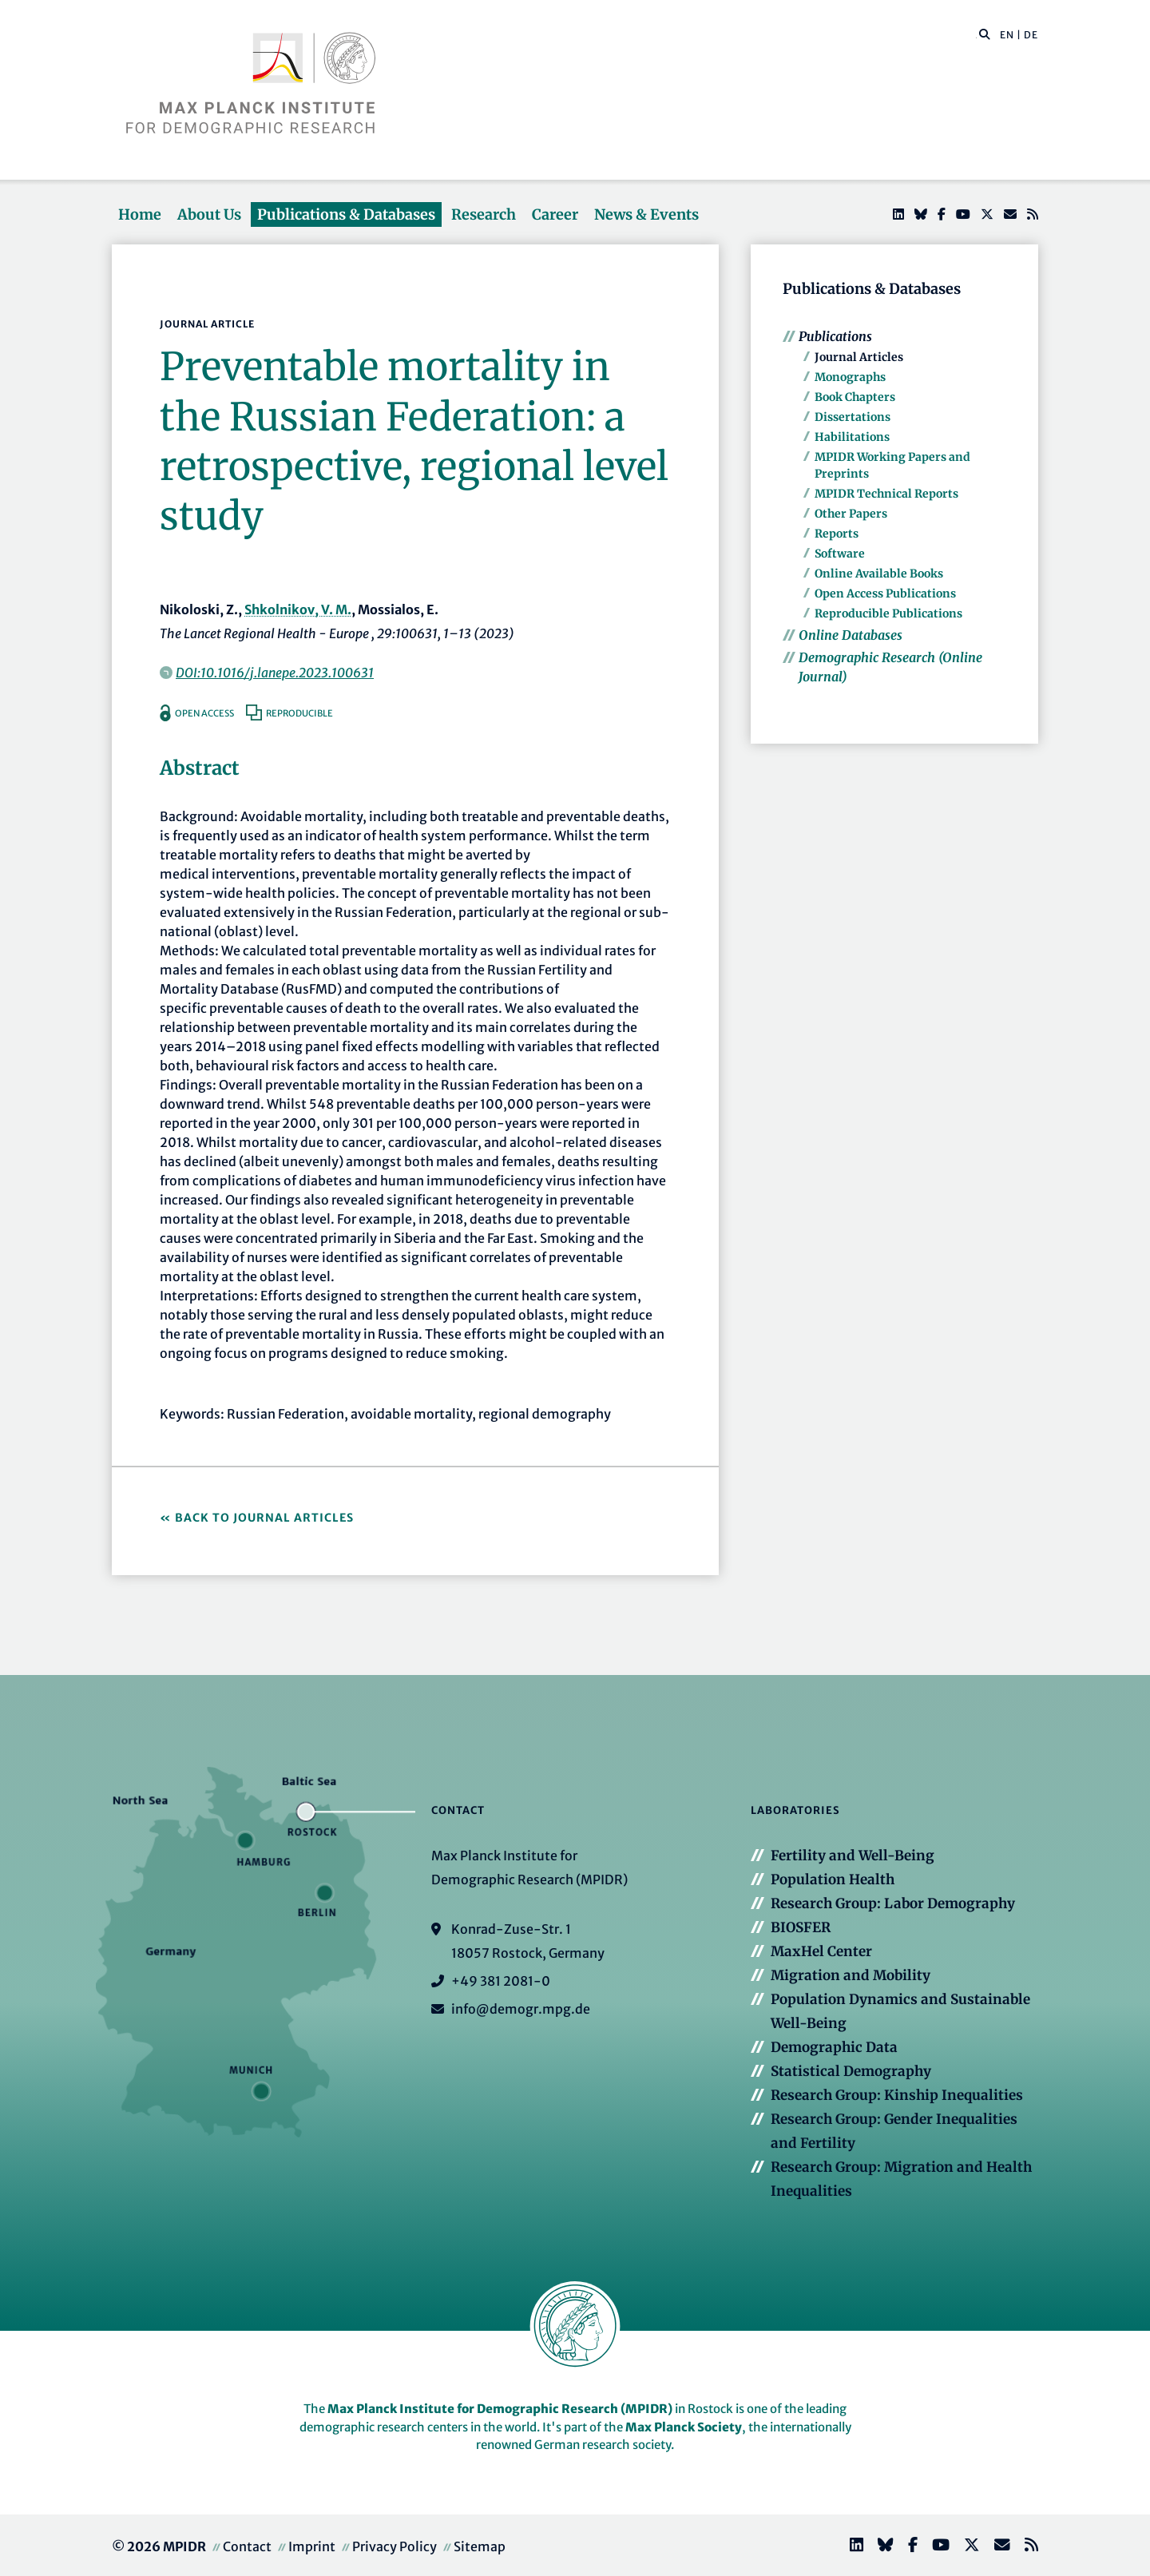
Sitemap (480, 2546)
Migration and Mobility (850, 1975)
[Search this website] (976, 35)
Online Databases (850, 635)
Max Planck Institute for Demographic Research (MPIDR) (499, 2408)
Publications (835, 336)
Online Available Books (879, 573)
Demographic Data (834, 2047)
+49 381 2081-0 (500, 1981)
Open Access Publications (885, 593)
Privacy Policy (394, 2546)
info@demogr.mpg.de (520, 2009)
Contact (247, 2546)
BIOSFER (801, 1927)
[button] (984, 34)
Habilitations (852, 437)
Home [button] (139, 214)
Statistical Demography (851, 2071)
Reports (837, 533)
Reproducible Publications (888, 613)
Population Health (832, 1879)
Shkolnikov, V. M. (297, 609)
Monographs (850, 377)
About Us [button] (209, 214)
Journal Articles (859, 357)
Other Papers (851, 513)
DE (1031, 35)
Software (840, 553)
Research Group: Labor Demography (893, 1903)
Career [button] (555, 214)
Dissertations (852, 417)
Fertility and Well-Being (852, 1855)
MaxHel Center (821, 1951)
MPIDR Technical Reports (886, 493)
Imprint (311, 2546)
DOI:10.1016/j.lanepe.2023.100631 (275, 673)
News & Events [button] (646, 214)
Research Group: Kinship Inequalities (897, 2095)
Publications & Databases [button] (346, 214)
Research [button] (483, 214)
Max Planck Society (683, 2427)
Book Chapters (855, 397)
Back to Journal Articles (264, 1517)
